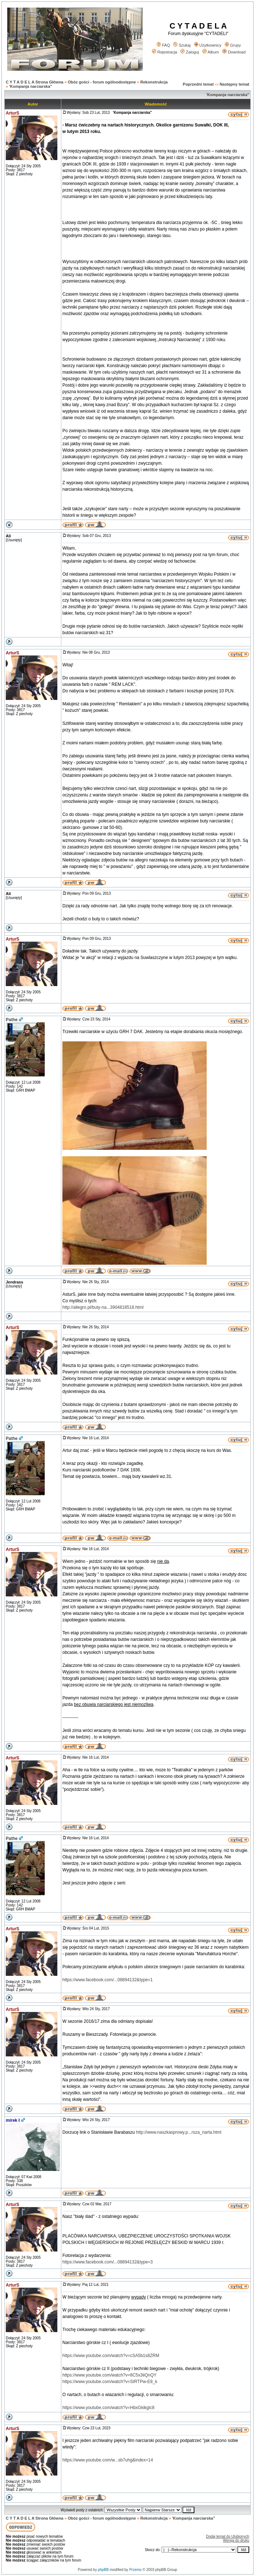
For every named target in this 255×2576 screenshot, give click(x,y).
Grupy (233, 45)
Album (210, 52)
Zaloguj (189, 52)
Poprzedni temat (198, 84)
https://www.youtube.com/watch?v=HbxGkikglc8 (108, 2407)
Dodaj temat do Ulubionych (227, 2536)
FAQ (163, 45)
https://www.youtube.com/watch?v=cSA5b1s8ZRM (110, 2355)
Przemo (135, 2570)
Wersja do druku (236, 2540)
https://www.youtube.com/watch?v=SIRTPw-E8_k (109, 2381)
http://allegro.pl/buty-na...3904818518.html (103, 1307)
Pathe (12, 1019)
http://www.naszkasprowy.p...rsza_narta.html (178, 2132)
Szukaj (181, 45)
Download (234, 52)
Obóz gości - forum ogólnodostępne (102, 82)
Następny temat (234, 84)
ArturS (12, 113)
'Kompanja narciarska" (30, 86)
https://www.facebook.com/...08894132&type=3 (107, 2262)
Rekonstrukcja (154, 82)
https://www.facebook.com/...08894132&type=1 (107, 1979)
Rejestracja (164, 52)
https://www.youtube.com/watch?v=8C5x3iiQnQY (109, 2375)
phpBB (103, 2570)
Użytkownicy (207, 45)
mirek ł (13, 2120)
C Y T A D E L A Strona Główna (34, 82)
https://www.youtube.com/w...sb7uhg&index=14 (107, 2460)
